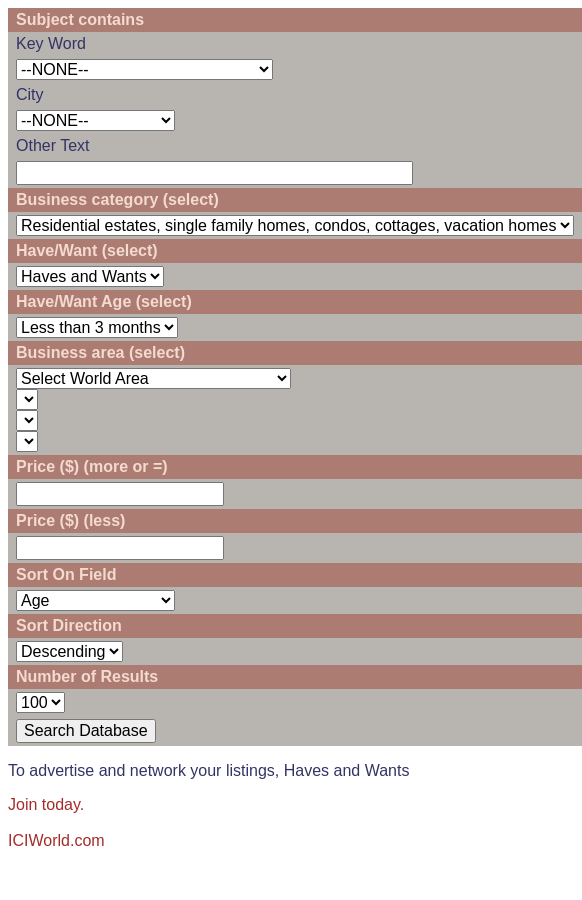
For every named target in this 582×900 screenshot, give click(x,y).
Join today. (46, 804)
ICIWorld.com (56, 840)
